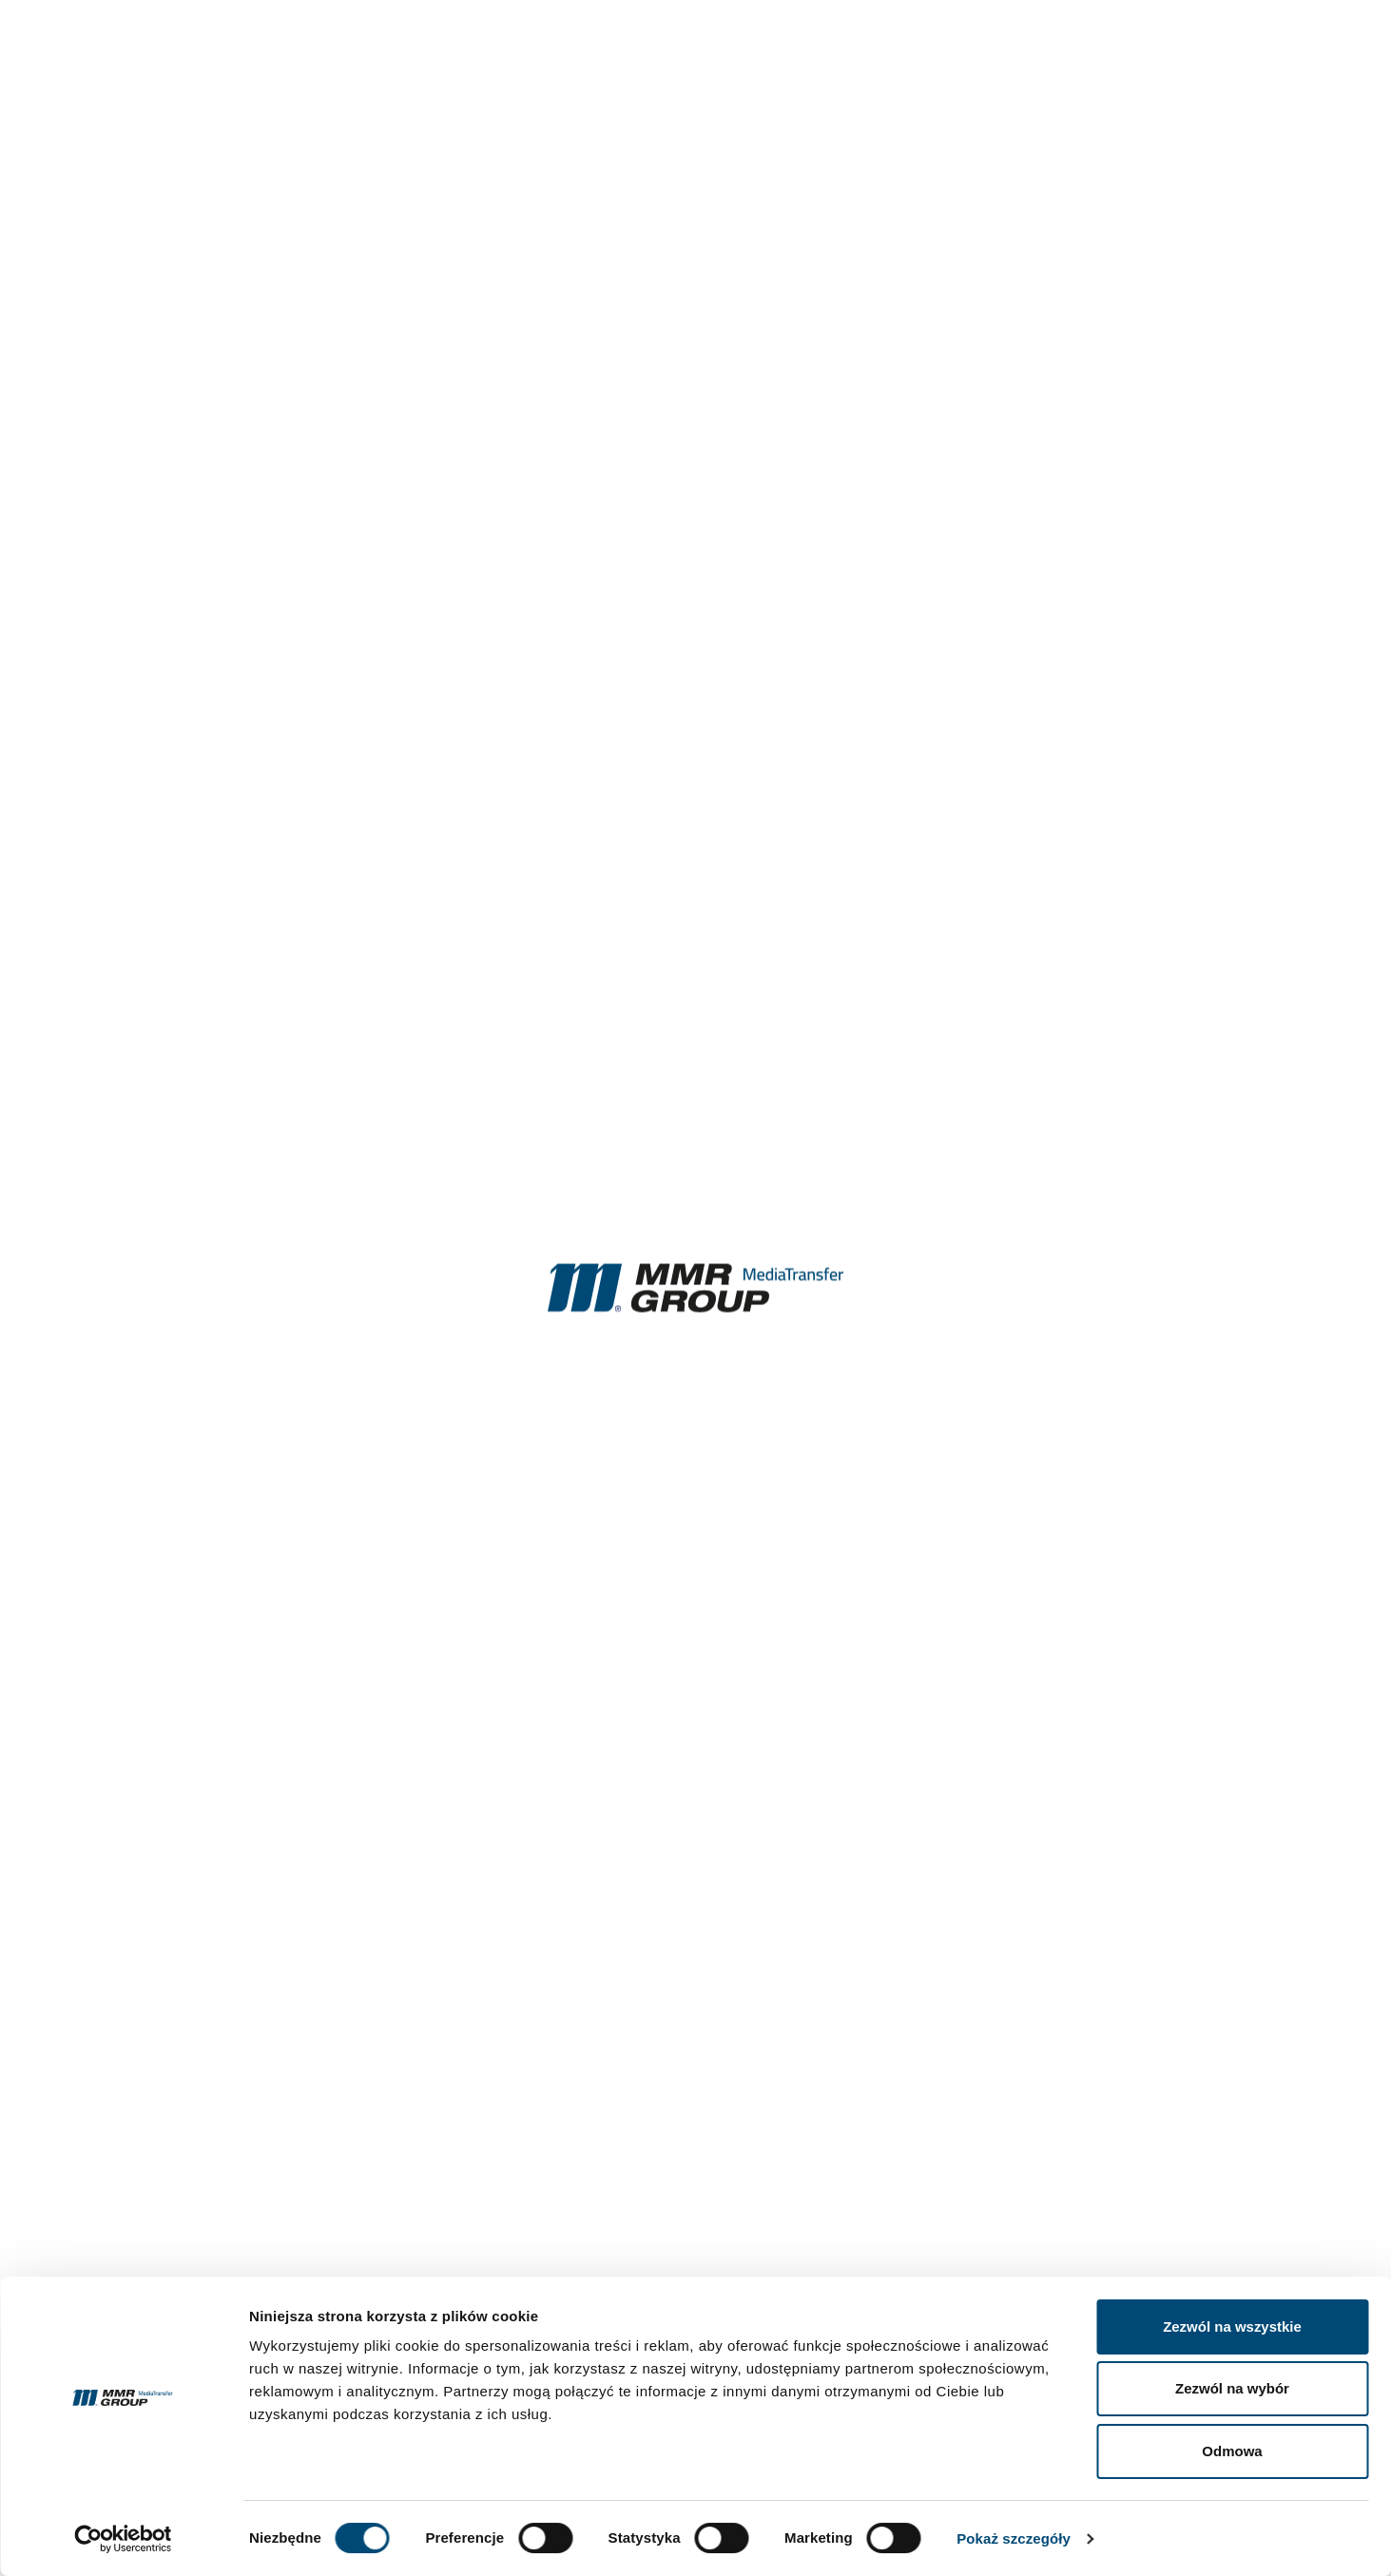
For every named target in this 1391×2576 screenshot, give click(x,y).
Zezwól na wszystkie (1232, 2326)
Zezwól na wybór (1232, 2388)
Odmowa (1232, 2451)
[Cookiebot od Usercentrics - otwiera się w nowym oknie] (123, 2539)
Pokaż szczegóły (1013, 2538)
